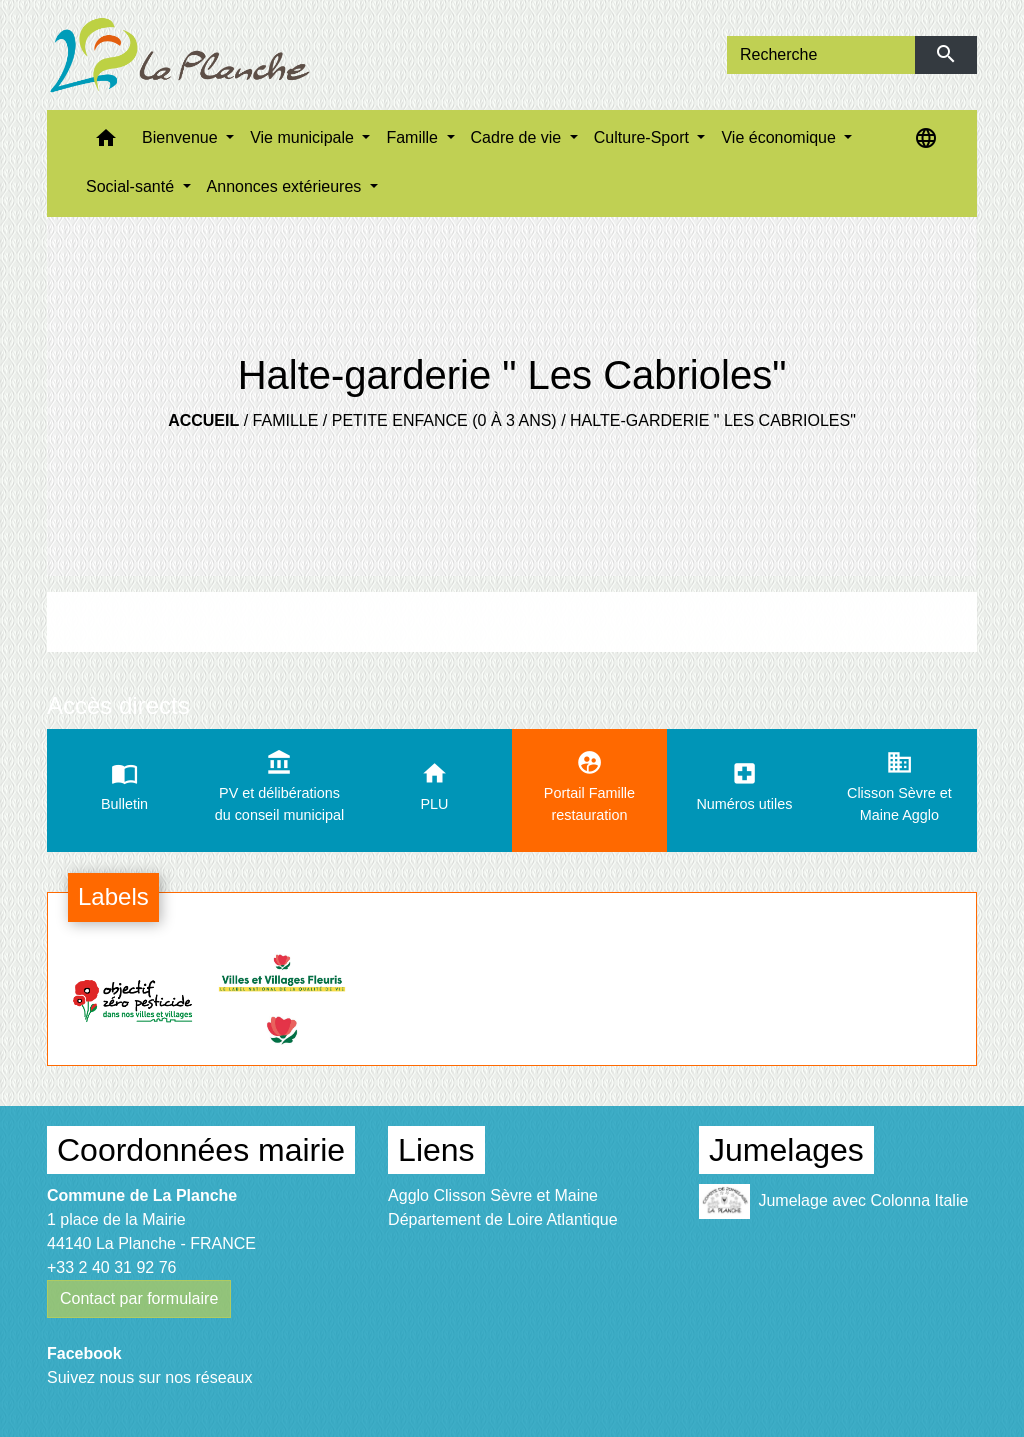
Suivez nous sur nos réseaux (149, 1377)
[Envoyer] (946, 55)
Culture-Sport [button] (644, 137)
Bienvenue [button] (182, 137)
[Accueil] (180, 55)
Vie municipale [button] (304, 137)
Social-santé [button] (132, 186)
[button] (106, 142)
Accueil (203, 420)
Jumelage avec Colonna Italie (833, 1201)
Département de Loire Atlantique (502, 1219)
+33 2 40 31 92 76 (111, 1267)
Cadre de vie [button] (518, 137)
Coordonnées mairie (201, 1150)
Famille (286, 420)
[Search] (821, 55)
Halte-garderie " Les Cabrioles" (713, 420)
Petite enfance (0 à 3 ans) (444, 420)
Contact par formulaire (139, 1298)
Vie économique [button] (780, 137)
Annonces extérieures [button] (286, 186)
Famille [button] (414, 137)
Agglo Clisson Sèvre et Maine (493, 1195)
